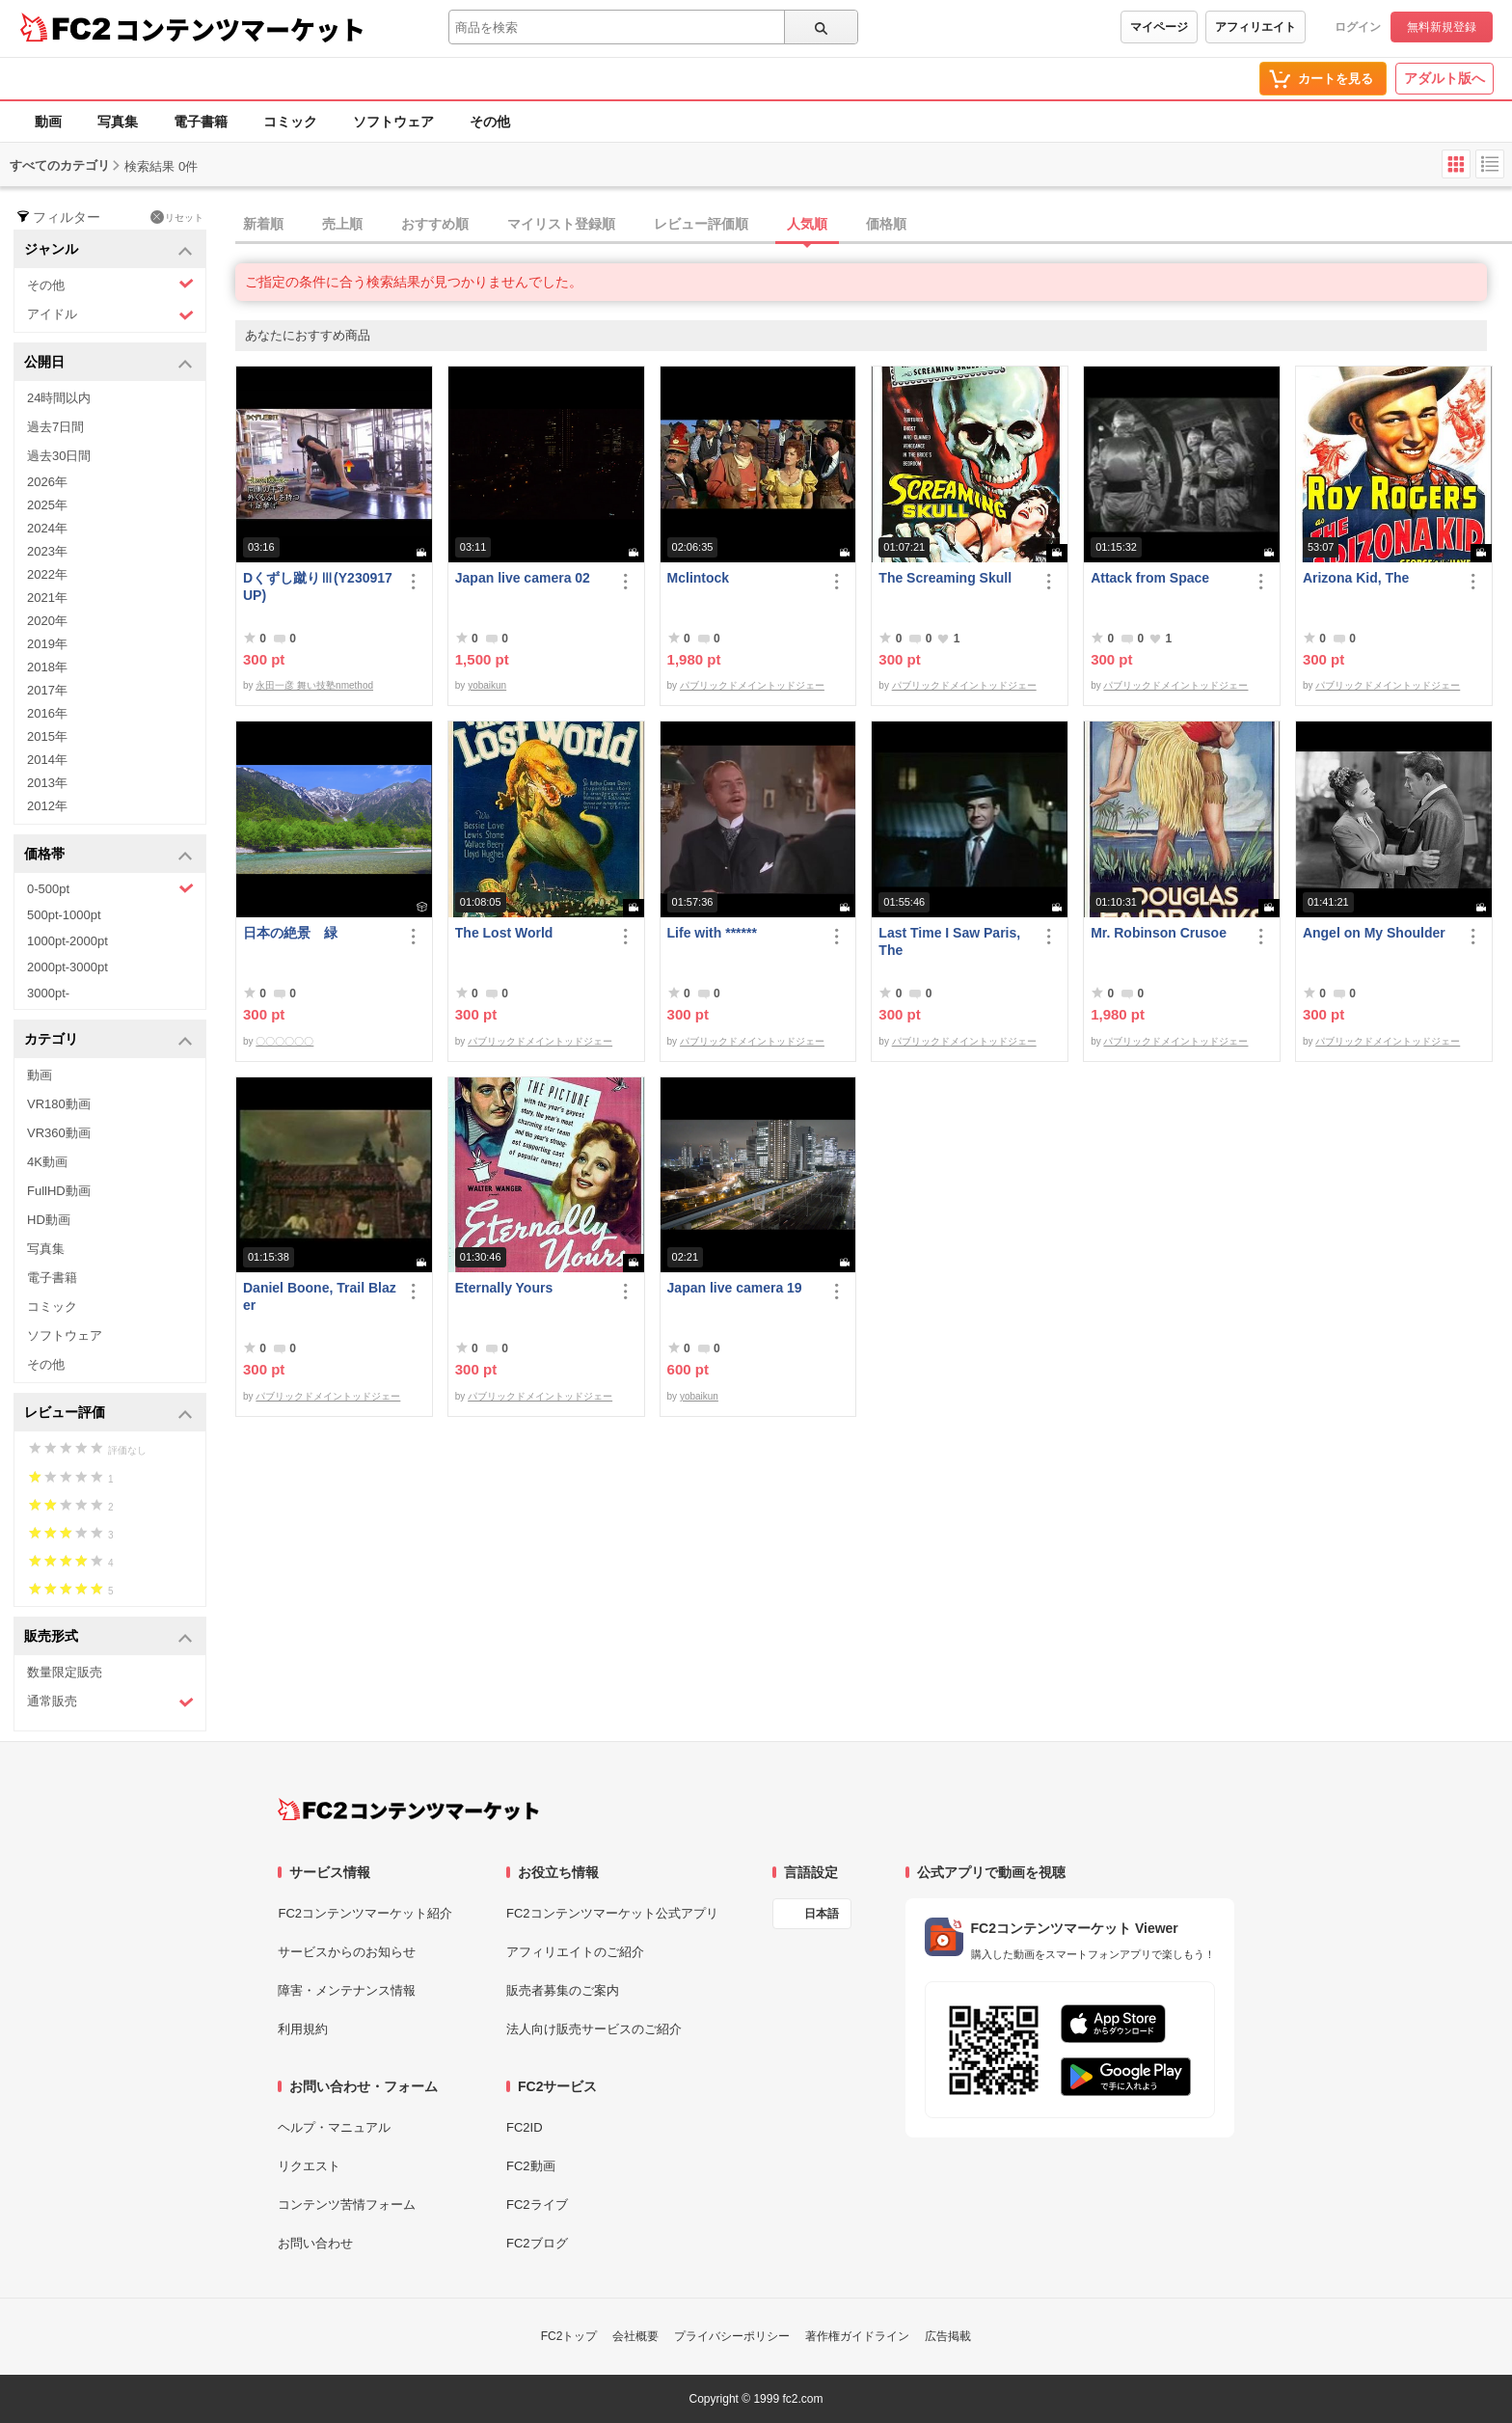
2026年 (47, 482)
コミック (290, 121)
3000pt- (48, 993)
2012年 (47, 806)
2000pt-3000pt (67, 967)
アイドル (110, 315)
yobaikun (487, 685)
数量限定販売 (64, 1672)
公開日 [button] (108, 363)
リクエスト (309, 2166)
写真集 (117, 121)
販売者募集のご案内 (562, 1990)
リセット (176, 217)
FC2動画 (530, 2166)
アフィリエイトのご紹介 (575, 1952)
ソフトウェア (393, 121)
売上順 (342, 223)
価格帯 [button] (108, 855)
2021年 (47, 597)
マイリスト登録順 (561, 223)
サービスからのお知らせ (347, 1952)
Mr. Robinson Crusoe (1159, 932)
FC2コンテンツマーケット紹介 (365, 1913)
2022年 (47, 574)
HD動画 (48, 1219)
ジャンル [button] (108, 250)
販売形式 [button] (108, 1637)
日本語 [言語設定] (821, 1913)
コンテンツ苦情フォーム (347, 2204)
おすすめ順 (435, 223)
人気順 (807, 223)
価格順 (886, 223)
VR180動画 (59, 1104)
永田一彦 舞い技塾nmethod (314, 685)
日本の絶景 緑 (290, 932)
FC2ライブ (537, 2204)
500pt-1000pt (64, 915)
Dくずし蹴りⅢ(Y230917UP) (317, 586)
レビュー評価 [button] (108, 1413)
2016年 (47, 713)
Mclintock (698, 577)
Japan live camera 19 (734, 1287)
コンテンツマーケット (240, 29)
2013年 (47, 783)
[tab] (873, 224)
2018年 (47, 667)
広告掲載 (948, 2336)
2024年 (47, 528)
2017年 (47, 690)
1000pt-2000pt (67, 941)
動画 (48, 121)
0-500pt (110, 888)
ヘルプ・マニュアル (334, 2127)
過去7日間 (55, 427)
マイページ (1159, 27)
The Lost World (504, 932)
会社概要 (635, 2336)
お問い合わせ (315, 2243)
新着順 (263, 223)
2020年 (47, 620)
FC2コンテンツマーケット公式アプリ (612, 1913)
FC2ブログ (537, 2243)
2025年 (47, 505)
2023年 (47, 551)
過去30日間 (59, 456)
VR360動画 (59, 1133)
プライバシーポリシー (732, 2336)
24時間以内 (59, 398)
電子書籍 (201, 121)
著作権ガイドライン (857, 2336)
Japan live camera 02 (522, 577)
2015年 (47, 736)
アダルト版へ (1444, 78)
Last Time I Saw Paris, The (949, 941)
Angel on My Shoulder (1374, 932)
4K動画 (47, 1162)
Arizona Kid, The (1356, 577)
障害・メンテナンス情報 (347, 1990)
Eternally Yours (504, 1287)
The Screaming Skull (945, 577)
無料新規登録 (1441, 27)
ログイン (1358, 27)
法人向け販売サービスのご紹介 (594, 2029)
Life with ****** (712, 932)
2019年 (47, 644)
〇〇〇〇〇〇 (284, 1041)
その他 (490, 121)
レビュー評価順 (701, 223)
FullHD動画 (59, 1191)
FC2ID (524, 2127)
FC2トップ (569, 2336)
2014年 (47, 759)
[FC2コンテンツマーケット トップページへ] (408, 1809)
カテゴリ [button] (108, 1040)
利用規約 (303, 2029)
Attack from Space (1150, 577)
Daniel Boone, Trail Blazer (319, 1296)
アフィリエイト (1255, 27)
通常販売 (110, 1702)
